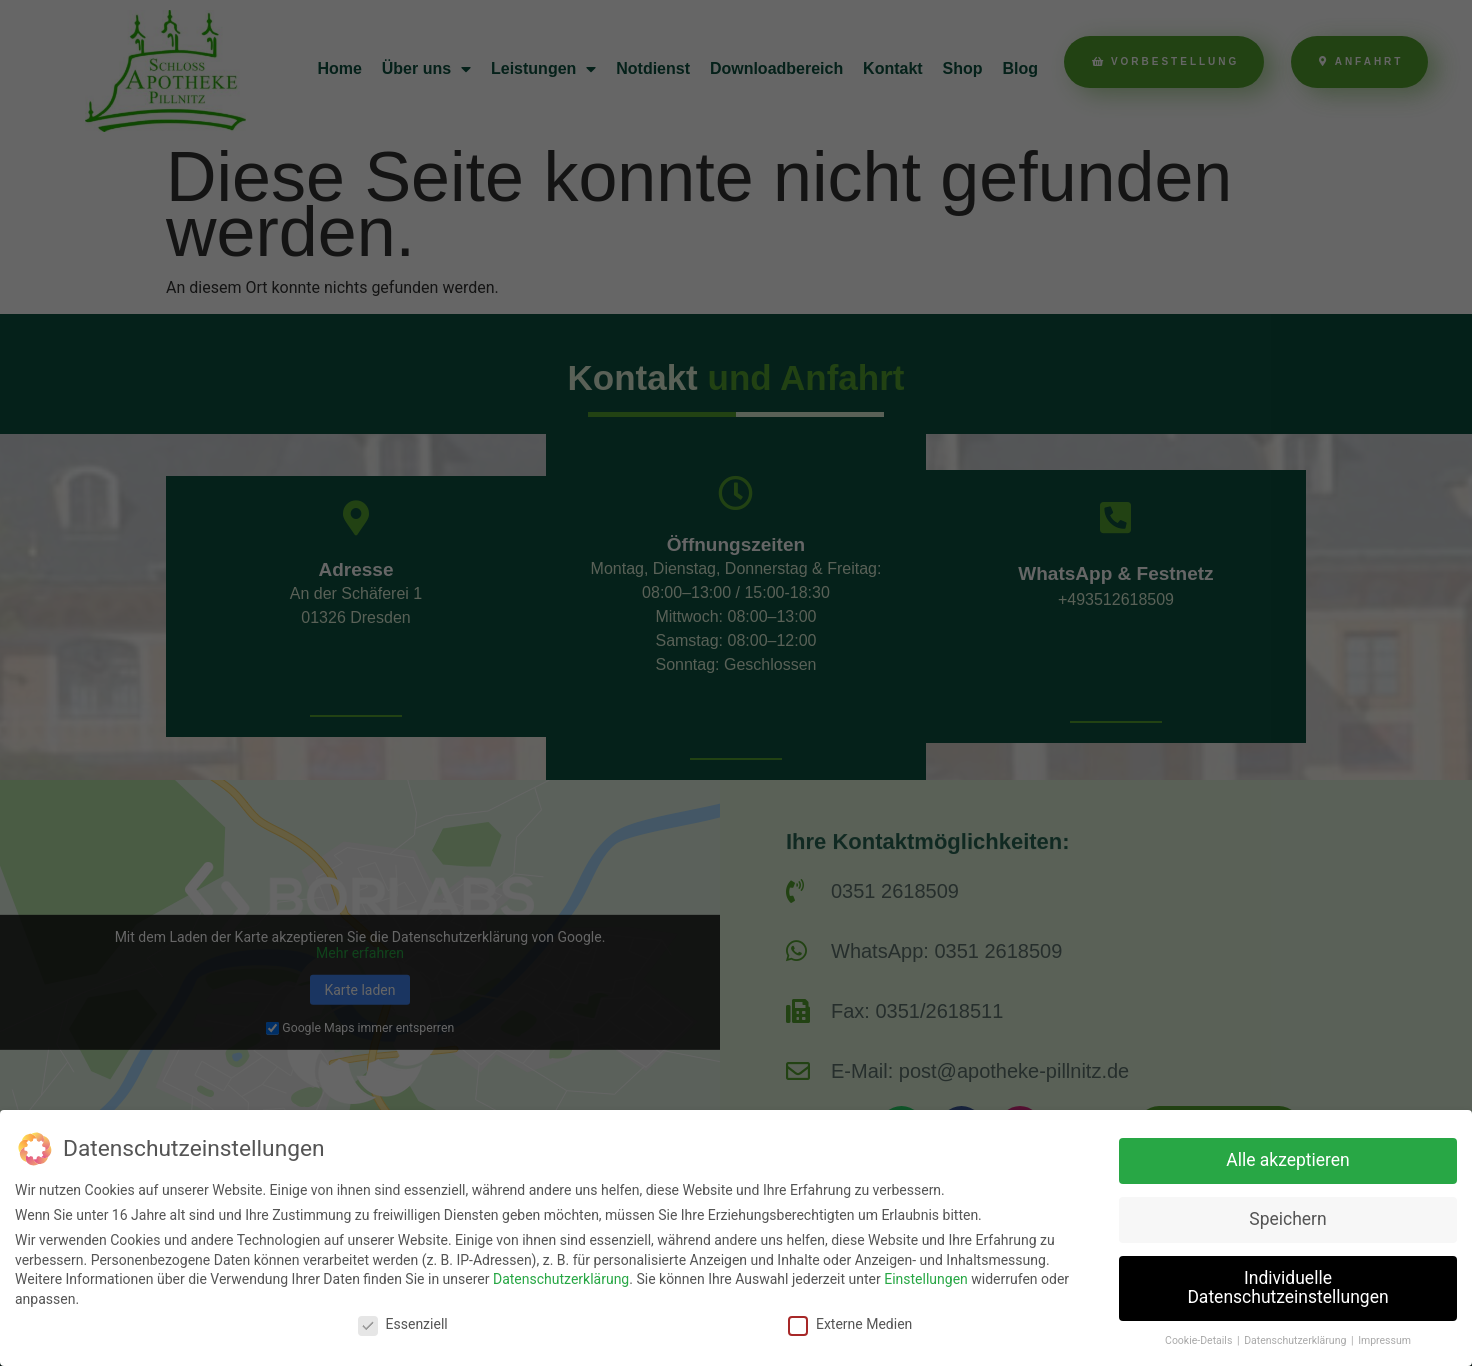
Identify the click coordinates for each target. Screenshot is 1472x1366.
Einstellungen (926, 1279)
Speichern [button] (1287, 1219)
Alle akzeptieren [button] (1288, 1160)
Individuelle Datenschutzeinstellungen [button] (1287, 1288)
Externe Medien (850, 1324)
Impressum (1384, 1340)
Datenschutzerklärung (561, 1279)
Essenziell (403, 1324)
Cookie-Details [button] (1200, 1340)
